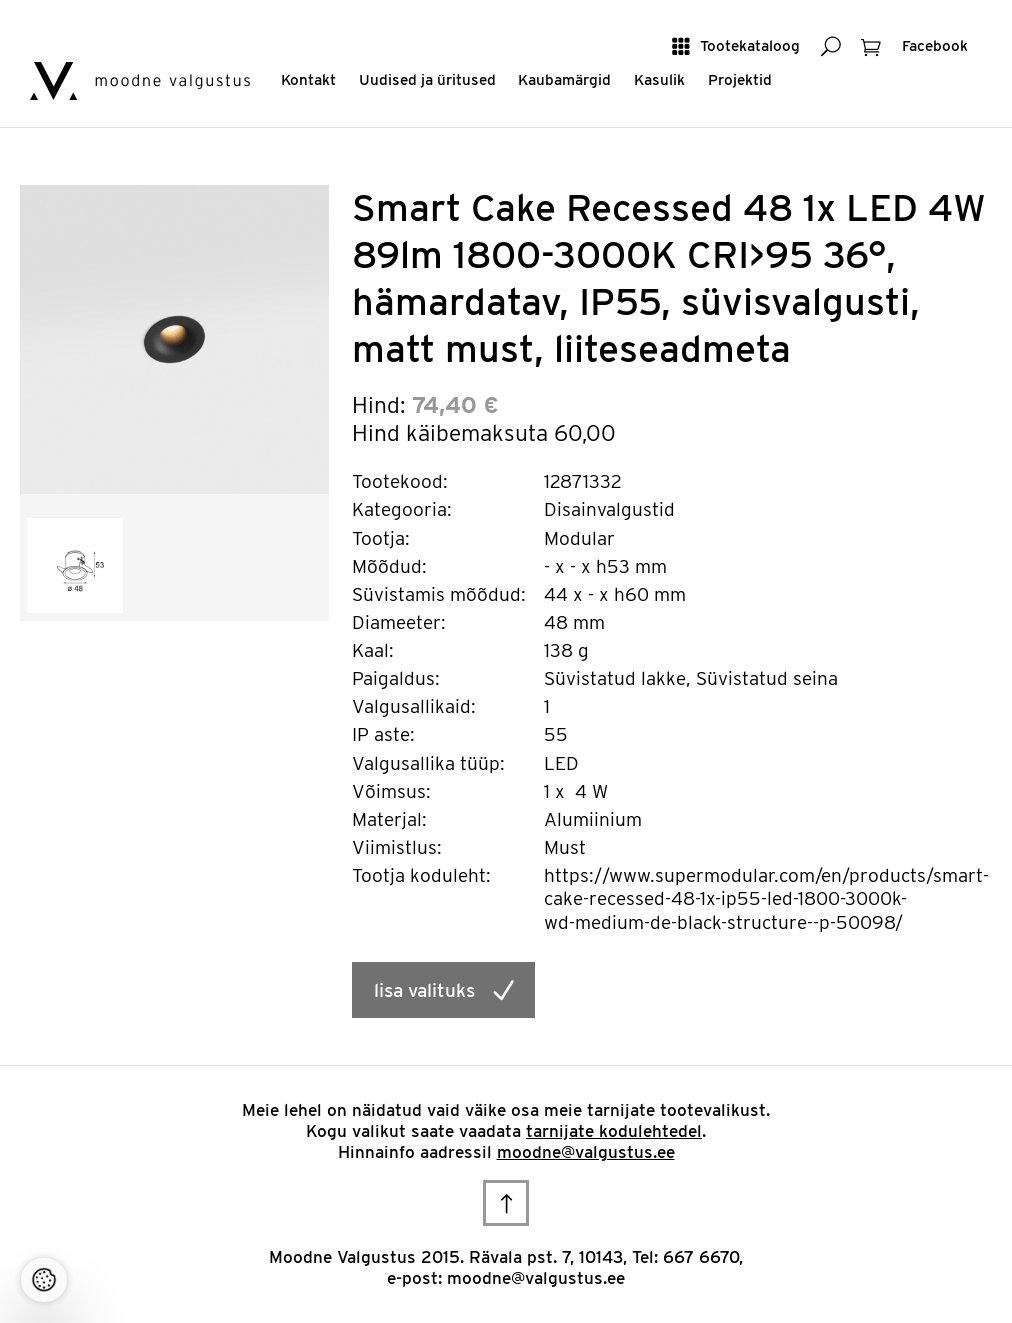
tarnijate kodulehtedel (614, 1131)
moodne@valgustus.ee (586, 1152)
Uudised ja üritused (427, 79)
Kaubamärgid (564, 79)
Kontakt (308, 79)
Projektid (740, 79)
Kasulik (659, 79)
